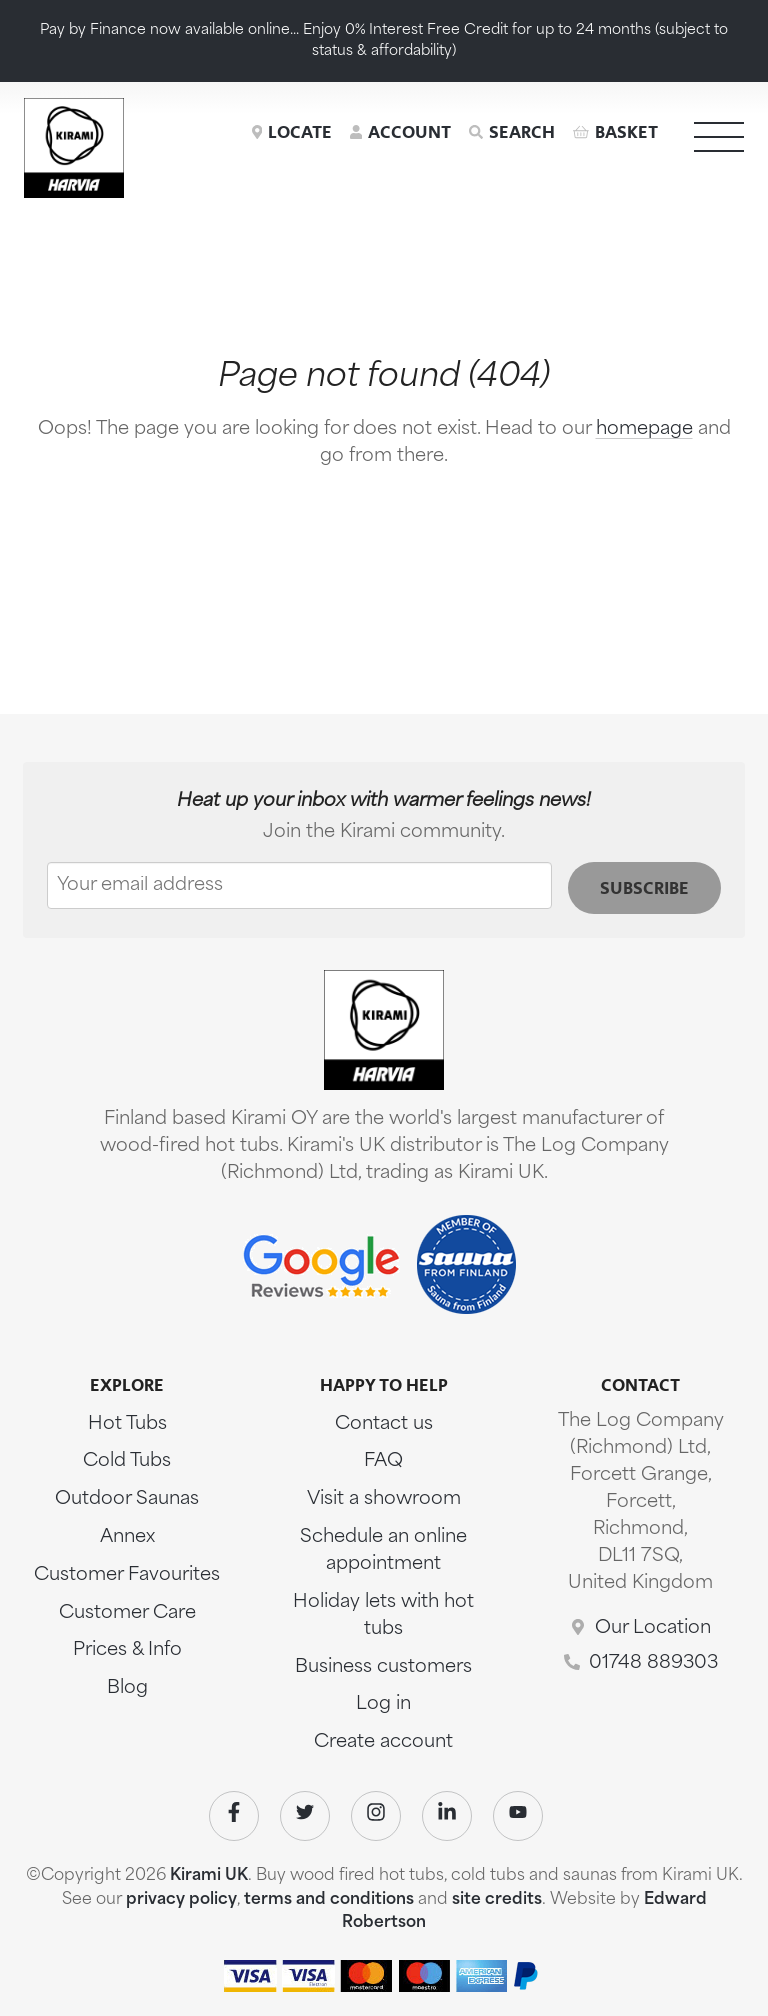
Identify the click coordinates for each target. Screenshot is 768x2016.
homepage (644, 429)
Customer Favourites (127, 1575)
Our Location (653, 1628)
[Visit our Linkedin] (447, 1816)
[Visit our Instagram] (376, 1816)
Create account (383, 1742)
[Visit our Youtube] (518, 1816)
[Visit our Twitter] (305, 1816)
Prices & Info (127, 1650)
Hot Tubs (127, 1424)
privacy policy (181, 1900)
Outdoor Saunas (127, 1499)
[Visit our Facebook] (234, 1816)
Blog (127, 1688)
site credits (497, 1900)
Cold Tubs (127, 1461)
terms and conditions (329, 1900)
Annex (127, 1537)
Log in (383, 1704)
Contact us (384, 1424)
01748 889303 (653, 1663)
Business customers (383, 1667)
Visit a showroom (384, 1499)
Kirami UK (209, 1876)
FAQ (383, 1461)
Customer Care (127, 1613)
